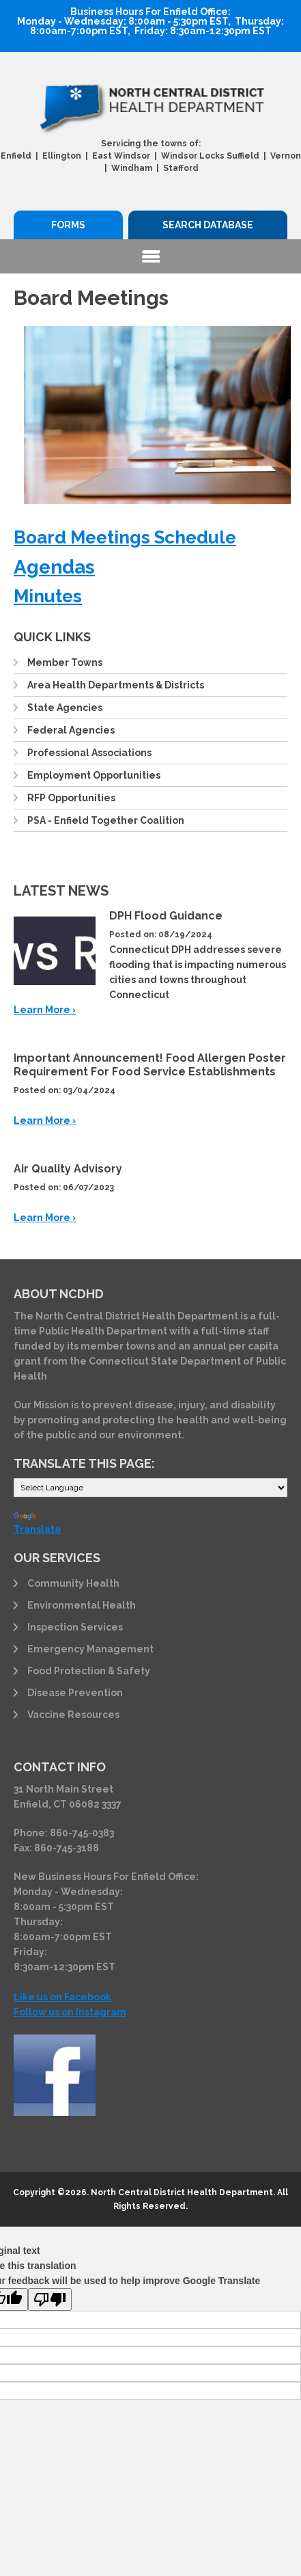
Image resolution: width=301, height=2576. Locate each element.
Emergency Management (90, 1648)
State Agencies (64, 707)
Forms (68, 224)
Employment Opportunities (93, 775)
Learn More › (45, 1009)
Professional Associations (89, 752)
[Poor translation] (50, 2299)
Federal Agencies (71, 730)
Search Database (207, 224)
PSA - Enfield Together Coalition (105, 820)
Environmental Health (81, 1605)
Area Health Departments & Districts (115, 685)
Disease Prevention (75, 1692)
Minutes (48, 596)
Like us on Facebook (62, 1996)
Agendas (54, 567)
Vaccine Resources (73, 1714)
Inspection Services (75, 1627)
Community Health (73, 1583)
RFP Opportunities (71, 797)
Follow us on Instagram (70, 2012)
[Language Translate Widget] (150, 1487)
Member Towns (64, 662)
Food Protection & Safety (88, 1670)
